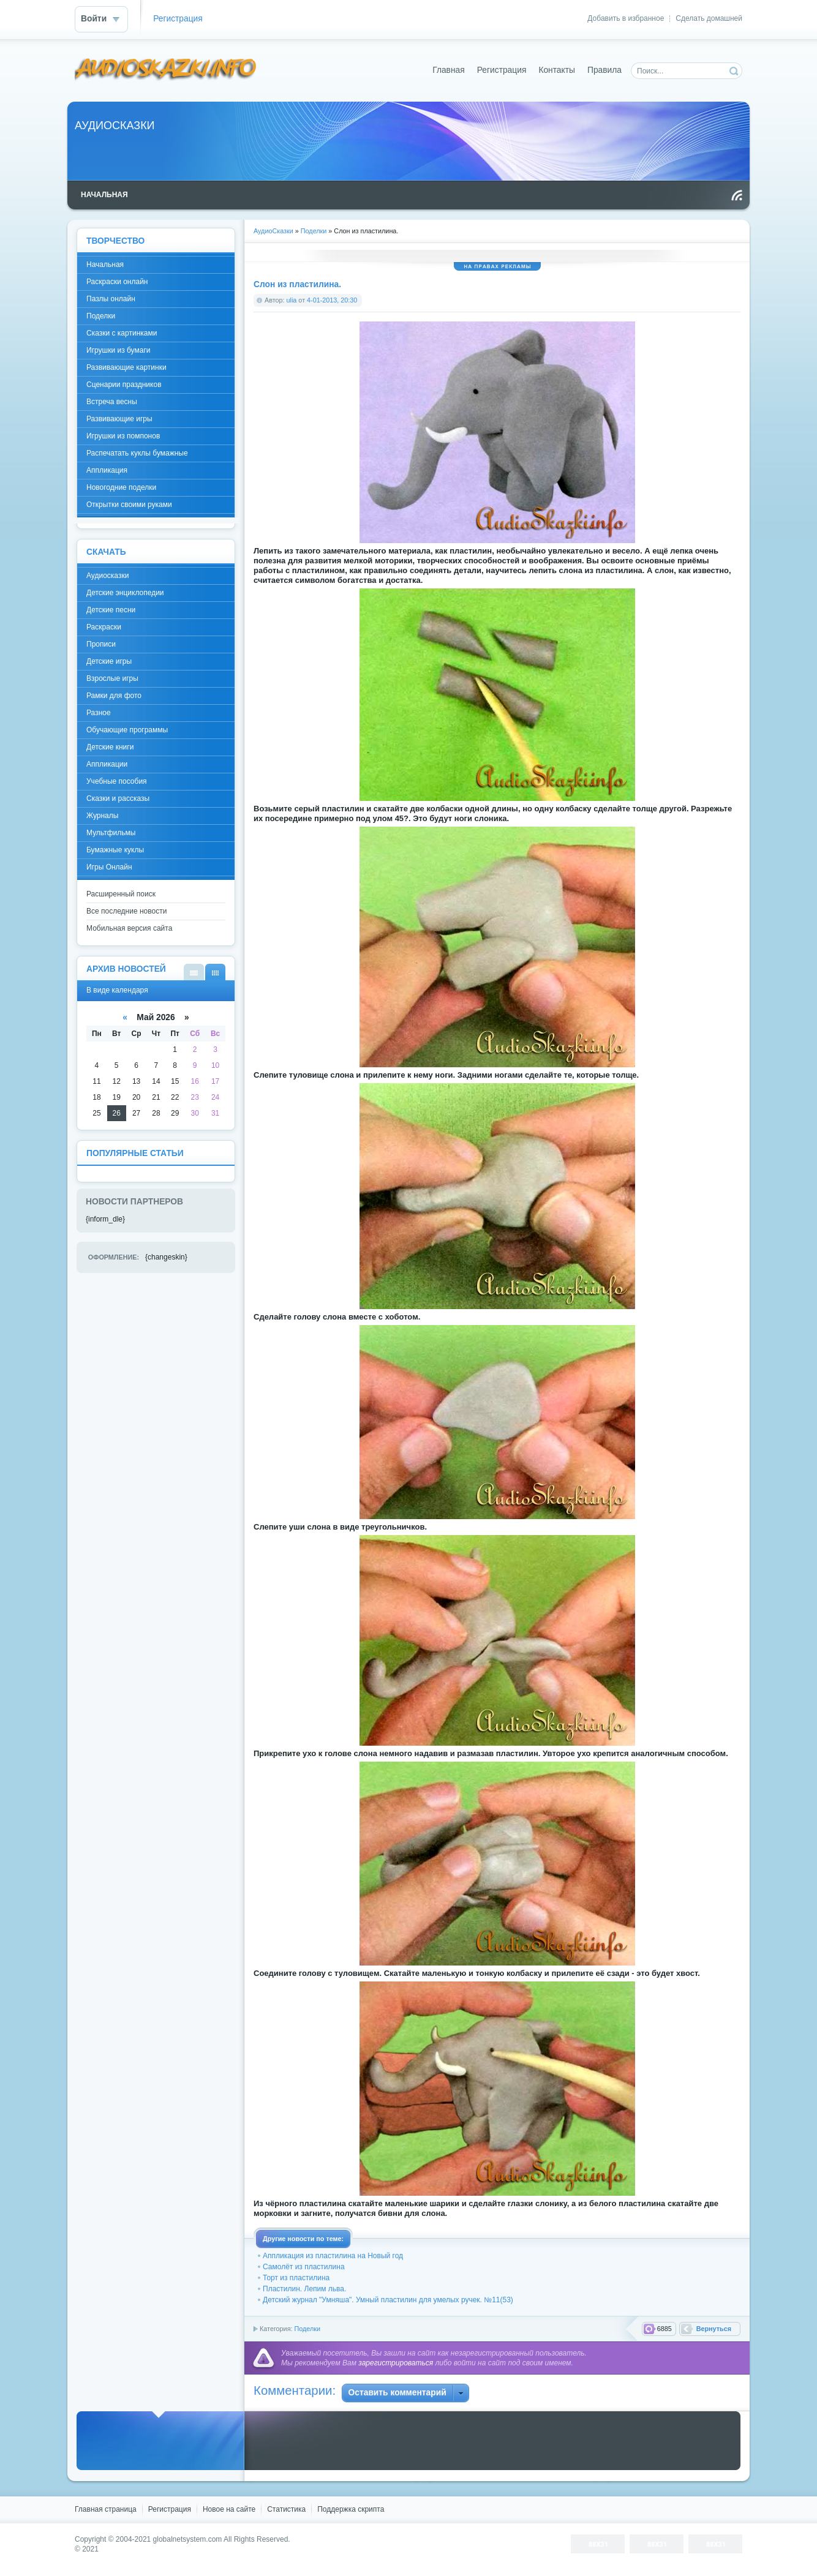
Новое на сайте (229, 2509)
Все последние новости (126, 911)
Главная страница (106, 2509)
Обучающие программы (127, 730)
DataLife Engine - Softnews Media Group (166, 70)
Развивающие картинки (126, 367)
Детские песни (110, 610)
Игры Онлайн (109, 867)
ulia (292, 300)
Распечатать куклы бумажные (137, 453)
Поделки (307, 2328)
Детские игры (109, 661)
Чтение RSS (736, 195)
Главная (448, 70)
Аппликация (106, 470)
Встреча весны (111, 401)
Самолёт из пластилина (304, 2266)
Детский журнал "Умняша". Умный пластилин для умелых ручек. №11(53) (388, 2300)
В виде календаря (215, 972)
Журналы (102, 815)
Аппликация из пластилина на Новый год (333, 2255)
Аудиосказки (107, 575)
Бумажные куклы (115, 850)
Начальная (105, 264)
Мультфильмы (110, 832)
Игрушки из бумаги (118, 350)
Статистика (286, 2509)
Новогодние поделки (121, 487)
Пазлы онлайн (110, 299)
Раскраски (103, 627)
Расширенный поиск (121, 894)
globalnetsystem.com (187, 2539)
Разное (98, 712)
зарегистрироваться (395, 2363)
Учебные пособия (116, 781)
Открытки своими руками (129, 504)
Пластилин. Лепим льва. (304, 2289)
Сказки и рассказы (117, 798)
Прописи (101, 644)
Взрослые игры (112, 678)
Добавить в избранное (625, 18)
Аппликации (106, 764)
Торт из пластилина (296, 2278)
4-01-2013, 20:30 (332, 300)
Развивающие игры (119, 419)
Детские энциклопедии (125, 592)
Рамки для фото (113, 695)
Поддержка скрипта (350, 2509)
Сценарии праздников (124, 384)
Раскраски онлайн (117, 281)
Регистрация (178, 18)
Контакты (556, 70)
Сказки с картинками (121, 333)
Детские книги (110, 747)
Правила (604, 70)
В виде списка (194, 972)
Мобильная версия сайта (129, 928)
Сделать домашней (709, 18)
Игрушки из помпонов (123, 436)
